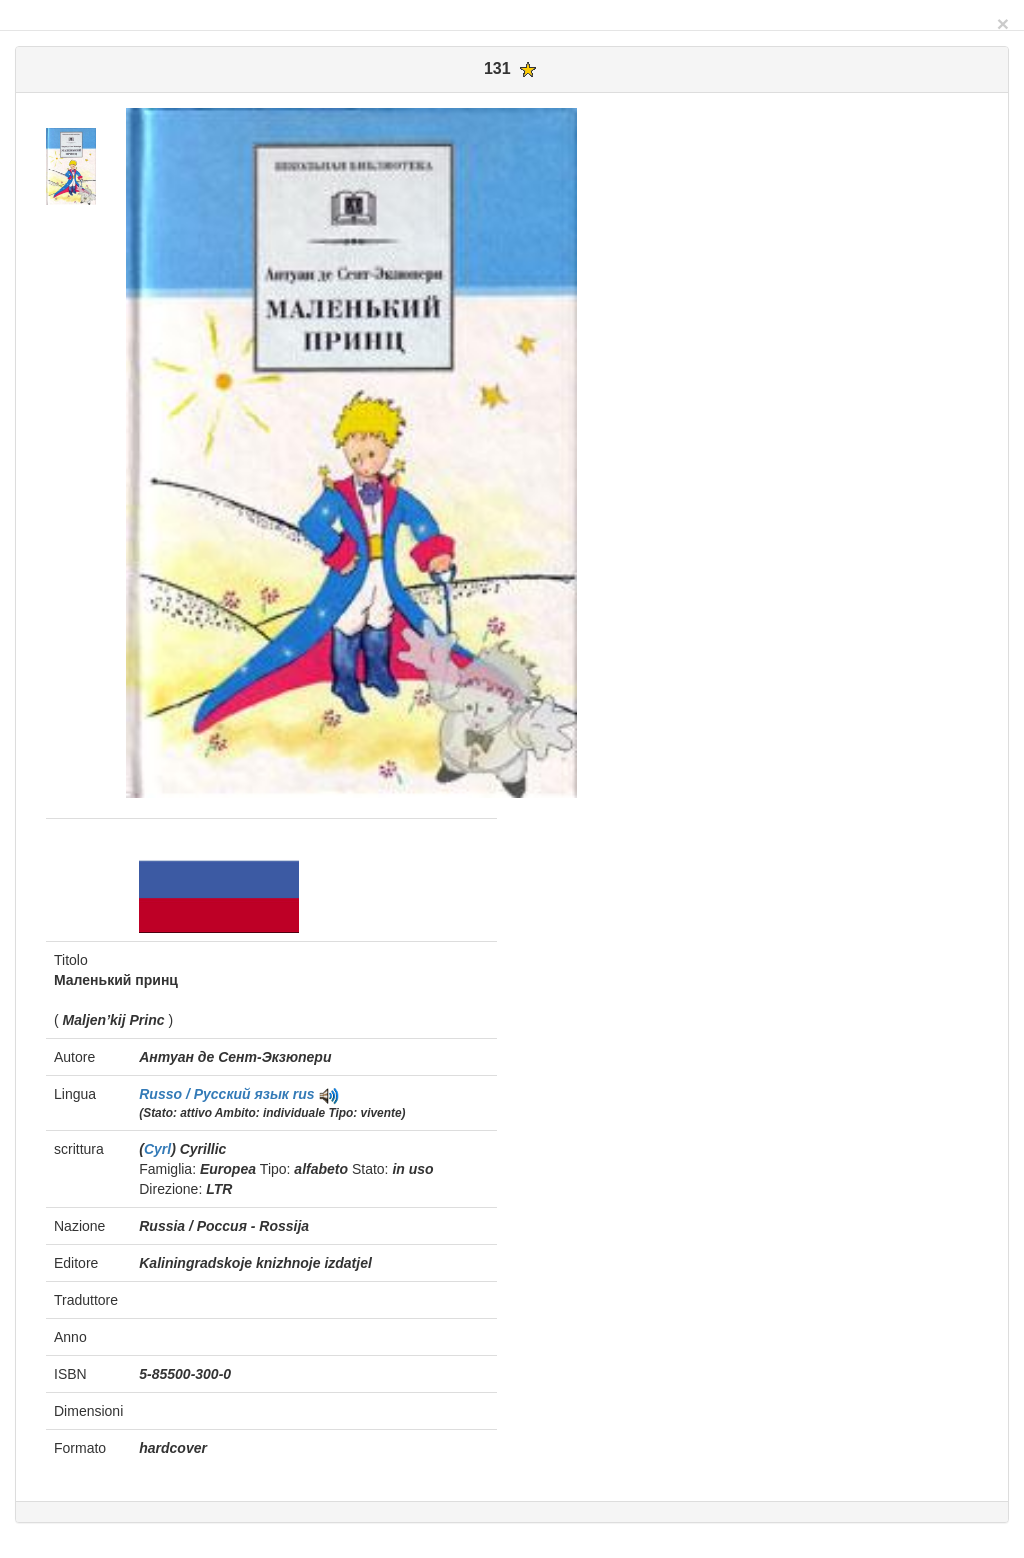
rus (304, 1094)
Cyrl (157, 1149)
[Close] (1003, 23)
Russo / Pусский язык (216, 1094)
